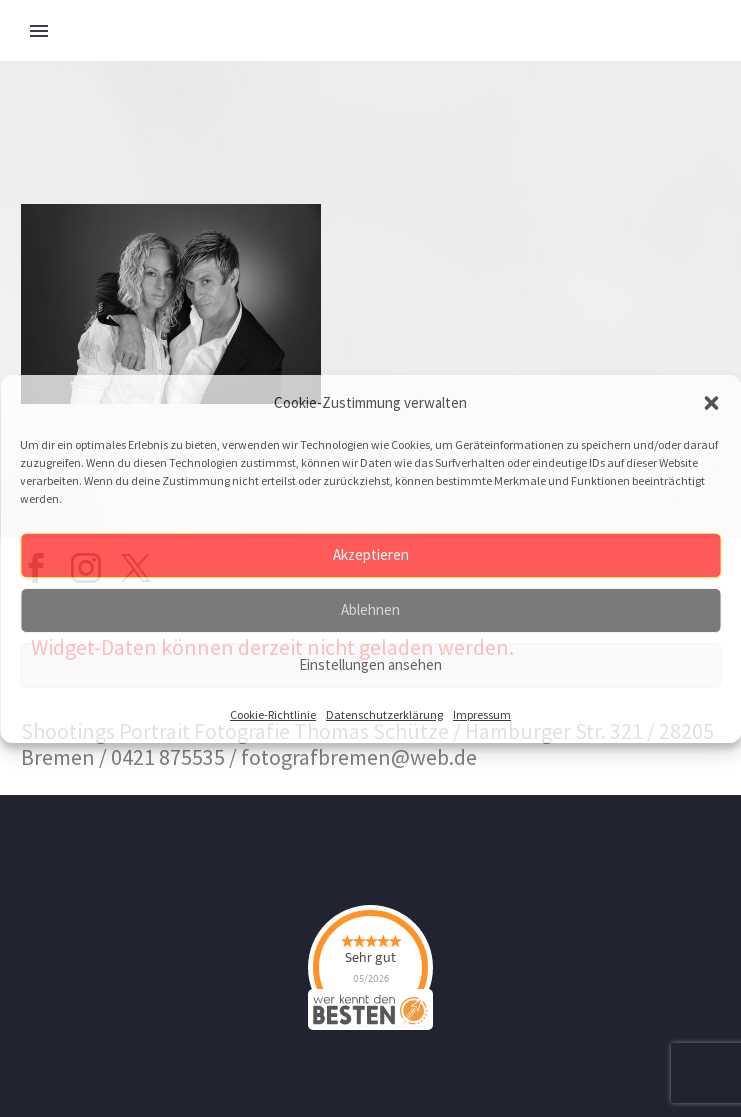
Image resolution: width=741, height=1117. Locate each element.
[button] (711, 403)
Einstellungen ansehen (370, 664)
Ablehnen (370, 609)
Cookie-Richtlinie (273, 714)
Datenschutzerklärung (384, 714)
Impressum (482, 714)
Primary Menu (39, 31)
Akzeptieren (371, 554)
